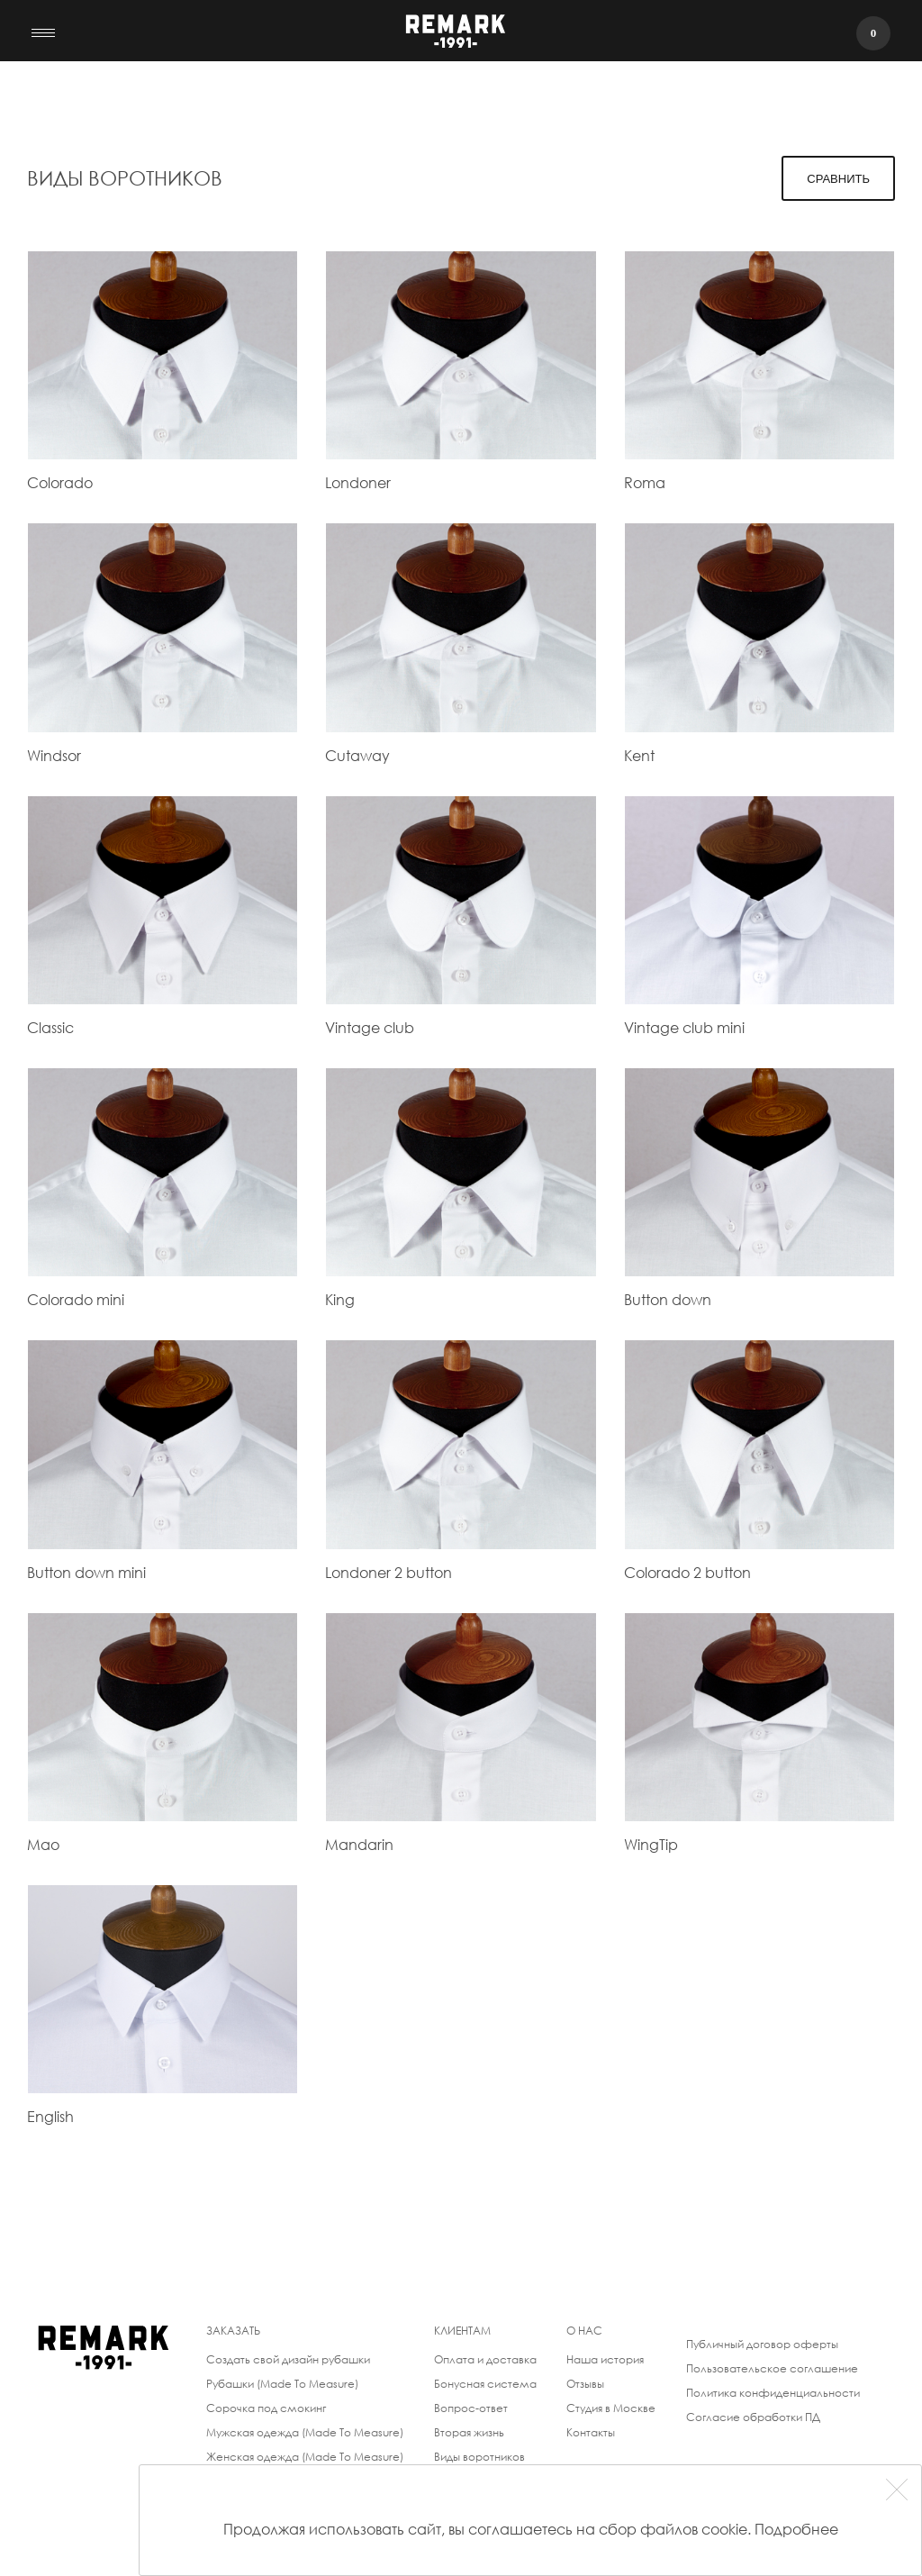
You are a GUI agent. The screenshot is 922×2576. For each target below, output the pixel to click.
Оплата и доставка (485, 2359)
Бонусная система (485, 2383)
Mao (43, 1844)
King (340, 1299)
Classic (50, 1027)
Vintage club (369, 1027)
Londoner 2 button (388, 1572)
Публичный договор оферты (762, 2344)
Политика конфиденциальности (773, 2392)
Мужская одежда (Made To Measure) (304, 2432)
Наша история (605, 2359)
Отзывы (585, 2383)
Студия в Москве (610, 2408)
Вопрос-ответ (471, 2408)
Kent (639, 755)
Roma (644, 482)
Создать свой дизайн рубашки (288, 2359)
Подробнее (796, 2528)
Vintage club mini (684, 1027)
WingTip (651, 1844)
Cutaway (357, 755)
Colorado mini (75, 1299)
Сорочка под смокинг (266, 2408)
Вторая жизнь (469, 2432)
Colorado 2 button (687, 1572)
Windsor (54, 755)
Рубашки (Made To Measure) (282, 2383)
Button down (667, 1299)
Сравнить (838, 179)
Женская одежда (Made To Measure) (304, 2456)
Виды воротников (479, 2456)
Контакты (590, 2432)
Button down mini (86, 1572)
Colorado (60, 482)
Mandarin (359, 1844)
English (50, 2116)
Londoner (358, 482)
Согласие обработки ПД (753, 2417)
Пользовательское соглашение (772, 2368)
